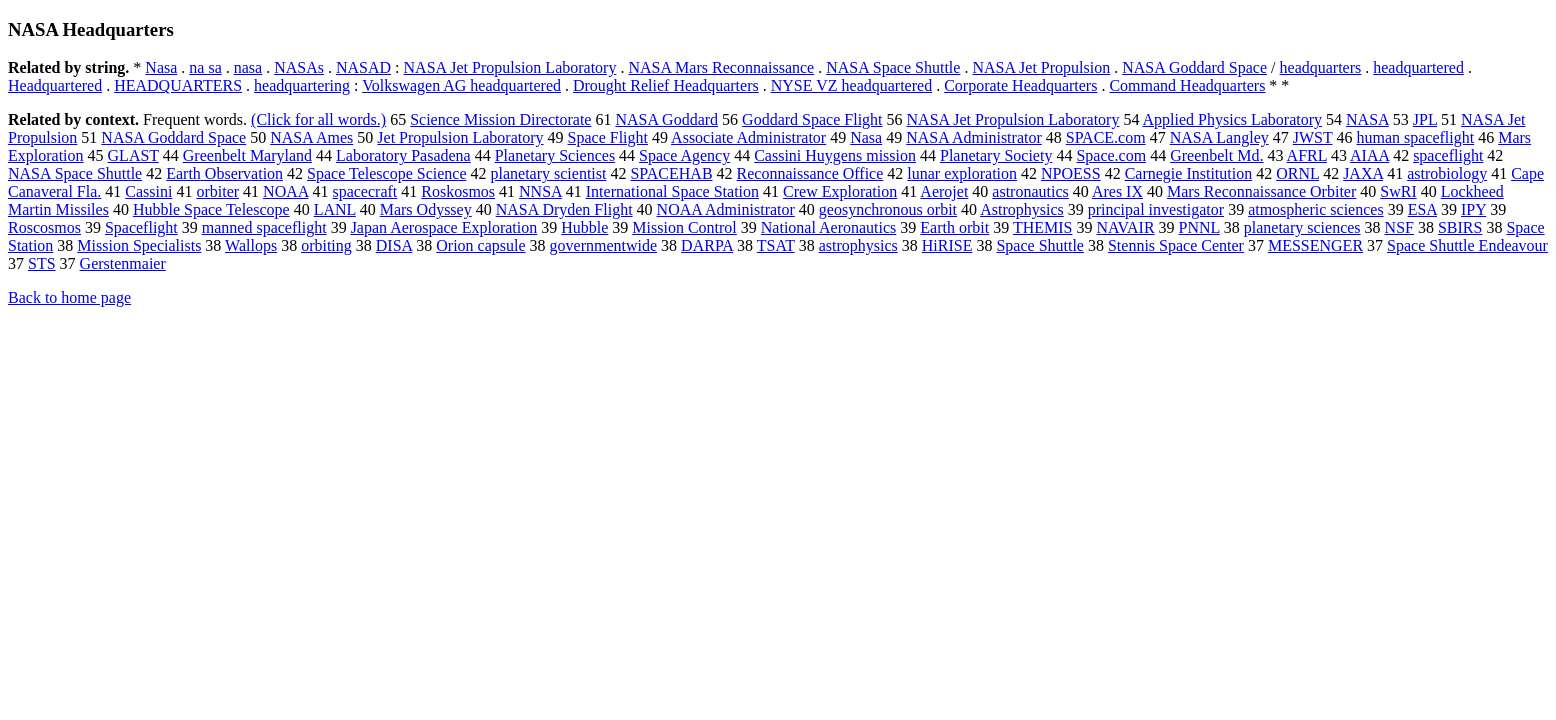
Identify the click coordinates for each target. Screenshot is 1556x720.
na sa (205, 67)
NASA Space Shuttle (893, 67)
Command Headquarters (1187, 85)
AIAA (1369, 155)
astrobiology (1447, 173)
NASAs (299, 67)
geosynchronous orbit (888, 209)
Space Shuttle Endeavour (1467, 245)
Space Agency (684, 155)
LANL (335, 209)
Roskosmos (458, 191)
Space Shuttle (1040, 245)
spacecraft (364, 191)
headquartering (302, 85)
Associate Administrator (748, 137)
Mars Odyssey (426, 209)
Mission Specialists (139, 245)
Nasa (161, 67)
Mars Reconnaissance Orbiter (1261, 191)
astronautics (1030, 191)
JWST (1313, 137)
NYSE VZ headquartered (851, 85)
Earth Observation (224, 173)
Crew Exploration (840, 191)
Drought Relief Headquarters (666, 85)
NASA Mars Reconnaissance (721, 67)
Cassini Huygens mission (835, 155)
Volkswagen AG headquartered (461, 85)
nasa (248, 67)
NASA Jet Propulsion (1041, 67)
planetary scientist (548, 173)
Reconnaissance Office (810, 173)
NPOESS (1071, 173)
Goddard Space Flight (812, 119)
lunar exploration (962, 173)
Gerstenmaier (123, 263)
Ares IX (1117, 191)
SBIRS (1460, 227)
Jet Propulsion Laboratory (460, 137)
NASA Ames (311, 137)
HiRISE (947, 245)
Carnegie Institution (1189, 173)
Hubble (584, 227)
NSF (1399, 227)
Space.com (1111, 155)
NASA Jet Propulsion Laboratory (510, 67)
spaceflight (1448, 155)
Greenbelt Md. (1216, 155)
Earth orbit (954, 227)
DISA (394, 245)
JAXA (1363, 173)
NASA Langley (1219, 137)
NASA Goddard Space (1194, 67)
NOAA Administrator (726, 209)
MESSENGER (1315, 245)
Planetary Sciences (555, 155)
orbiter (217, 191)
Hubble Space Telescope (211, 209)
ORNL (1297, 173)
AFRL (1307, 155)
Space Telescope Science (386, 173)
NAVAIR (1125, 227)
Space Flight (608, 137)
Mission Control (684, 227)
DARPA (707, 245)
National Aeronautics (829, 227)
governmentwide (604, 245)
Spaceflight (141, 227)
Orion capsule (480, 245)
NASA (1367, 119)
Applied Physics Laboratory (1233, 119)
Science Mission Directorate (500, 119)
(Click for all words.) (318, 119)
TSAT (776, 245)
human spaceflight (1415, 137)
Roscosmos (44, 227)
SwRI (1398, 191)
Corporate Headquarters (1020, 85)
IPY (1473, 209)
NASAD (363, 67)
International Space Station (672, 191)
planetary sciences (1302, 227)
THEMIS (1043, 227)
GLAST (133, 155)
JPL (1425, 119)
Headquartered (55, 85)
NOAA (285, 191)
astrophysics (858, 245)
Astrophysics (1022, 209)
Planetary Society (996, 155)
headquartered (1418, 67)
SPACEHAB (671, 173)
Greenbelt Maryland (247, 155)
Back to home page (69, 297)
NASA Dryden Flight (564, 209)
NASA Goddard (666, 119)
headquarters (1321, 67)
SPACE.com (1106, 137)
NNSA (540, 191)
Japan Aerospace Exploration (444, 227)
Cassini (148, 191)
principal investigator (1156, 209)
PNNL (1199, 227)
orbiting (326, 245)
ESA (1422, 209)
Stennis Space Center (1176, 245)
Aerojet (944, 191)
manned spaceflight (264, 227)
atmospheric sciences (1316, 209)
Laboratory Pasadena (403, 155)
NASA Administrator (974, 137)
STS (42, 263)
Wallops (251, 245)
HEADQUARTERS (178, 85)
